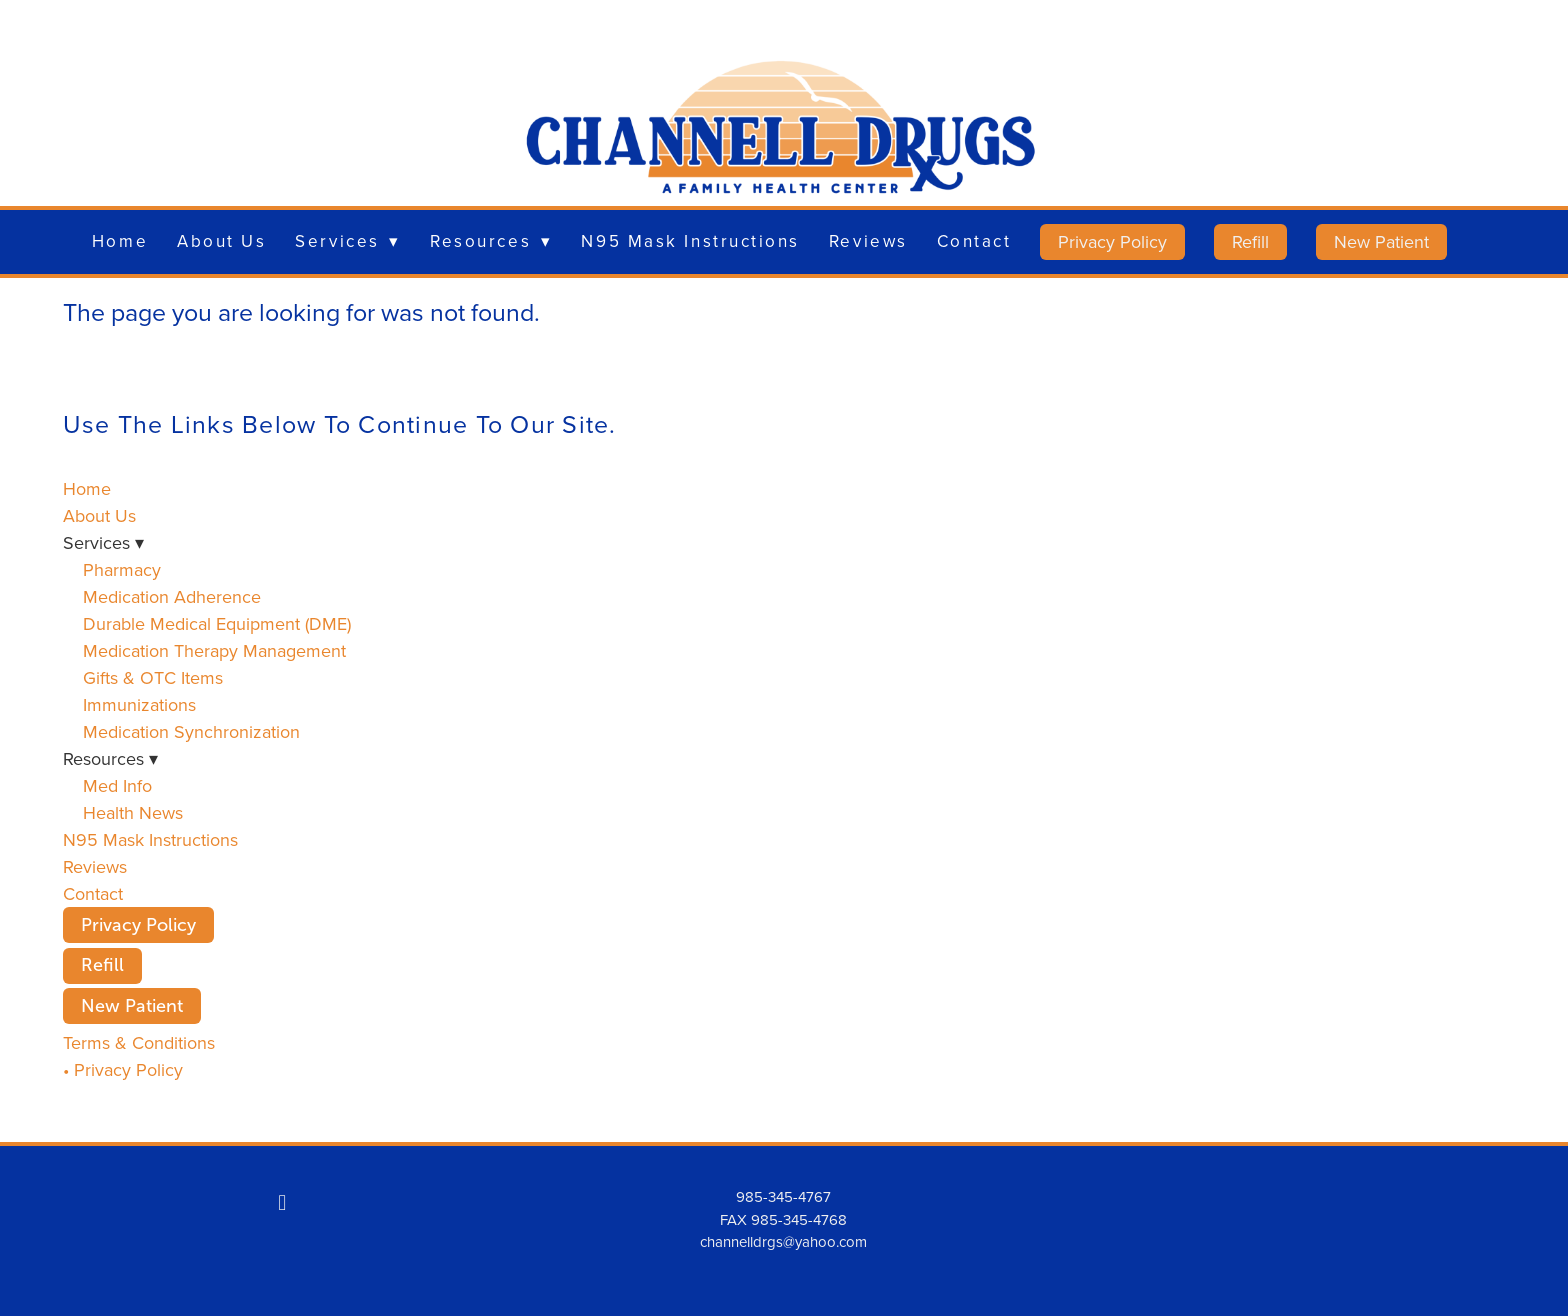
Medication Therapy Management (214, 650)
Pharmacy (122, 569)
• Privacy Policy (123, 1069)
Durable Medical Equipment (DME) (217, 623)
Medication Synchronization (191, 731)
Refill (1250, 241)
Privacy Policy (1112, 241)
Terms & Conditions (139, 1042)
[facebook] (282, 1202)
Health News (133, 812)
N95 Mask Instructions (690, 241)
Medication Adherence (172, 596)
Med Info (117, 785)
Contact (974, 241)
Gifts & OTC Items (153, 677)
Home (120, 241)
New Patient (1381, 241)
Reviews (868, 241)
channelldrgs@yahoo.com (783, 1241)
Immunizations (139, 704)
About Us (221, 241)
